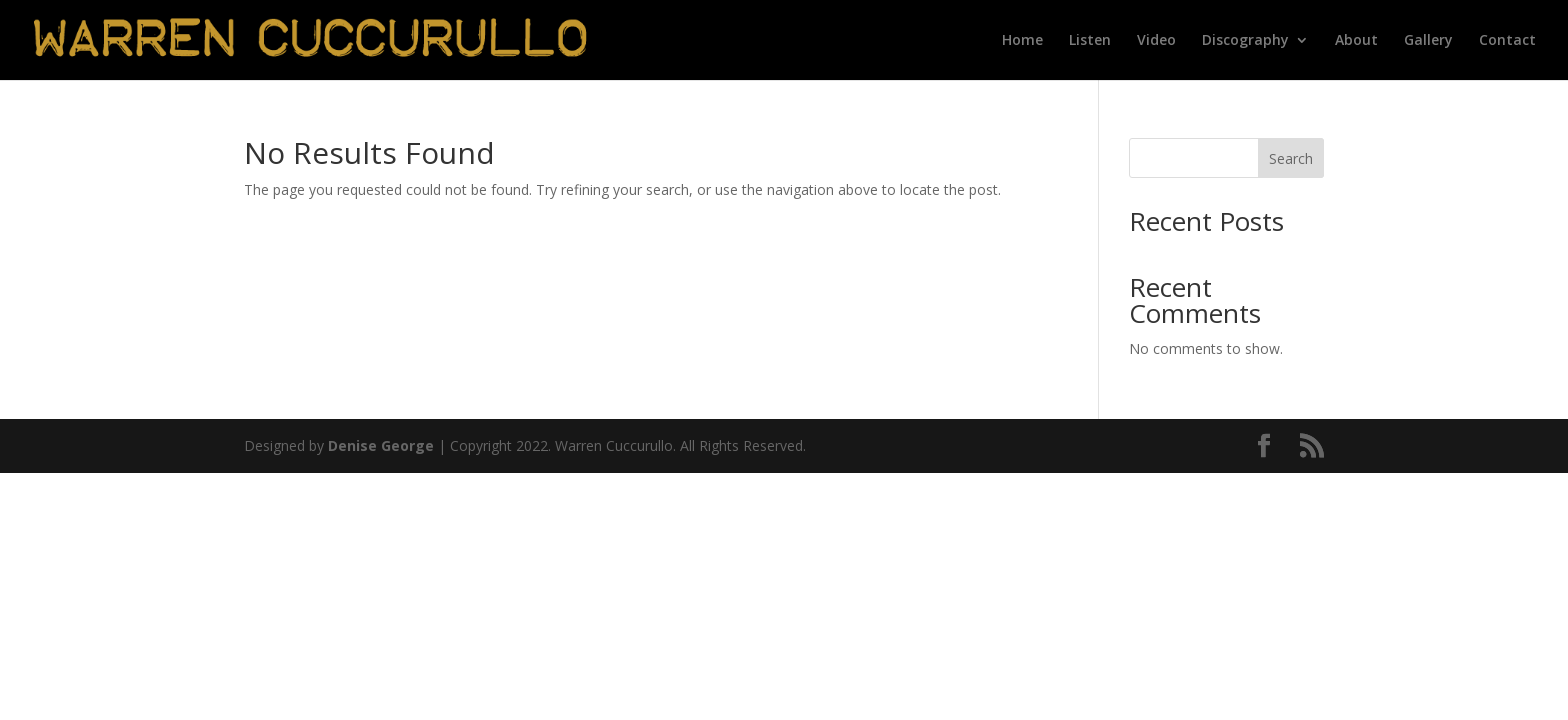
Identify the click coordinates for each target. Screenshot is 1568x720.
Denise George (381, 445)
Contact (1507, 41)
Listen (1090, 41)
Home (1022, 41)
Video (1156, 41)
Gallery (1428, 41)
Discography (1245, 41)
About (1356, 41)
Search (1291, 158)
